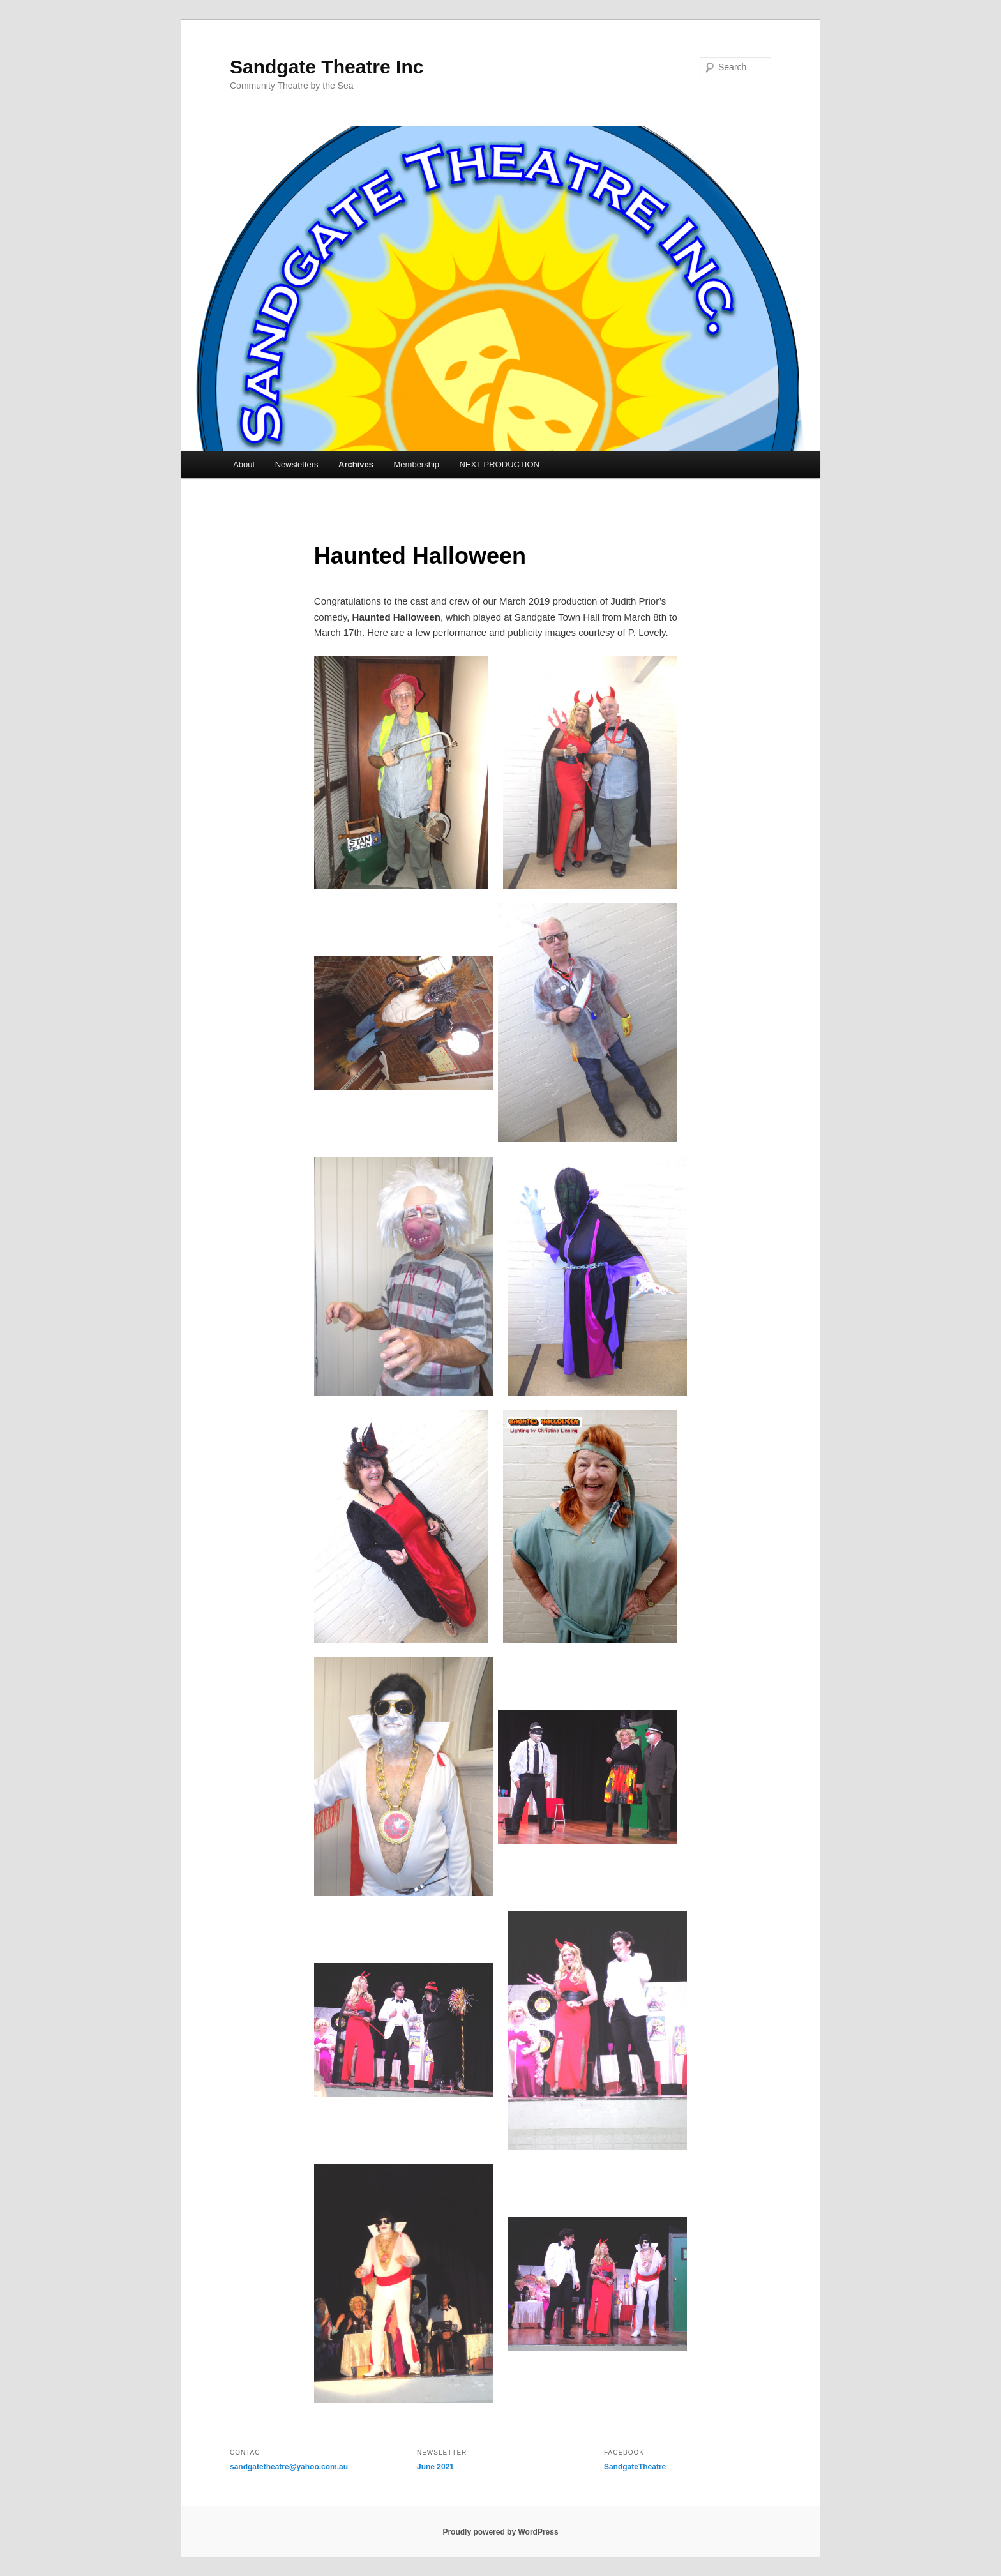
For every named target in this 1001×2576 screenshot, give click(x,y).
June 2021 (435, 2466)
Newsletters (297, 464)
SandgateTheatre (635, 2466)
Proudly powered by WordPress (500, 2531)
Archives (355, 464)
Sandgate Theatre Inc (326, 66)
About (244, 464)
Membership (417, 464)
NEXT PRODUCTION (499, 464)
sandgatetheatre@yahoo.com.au (289, 2466)
